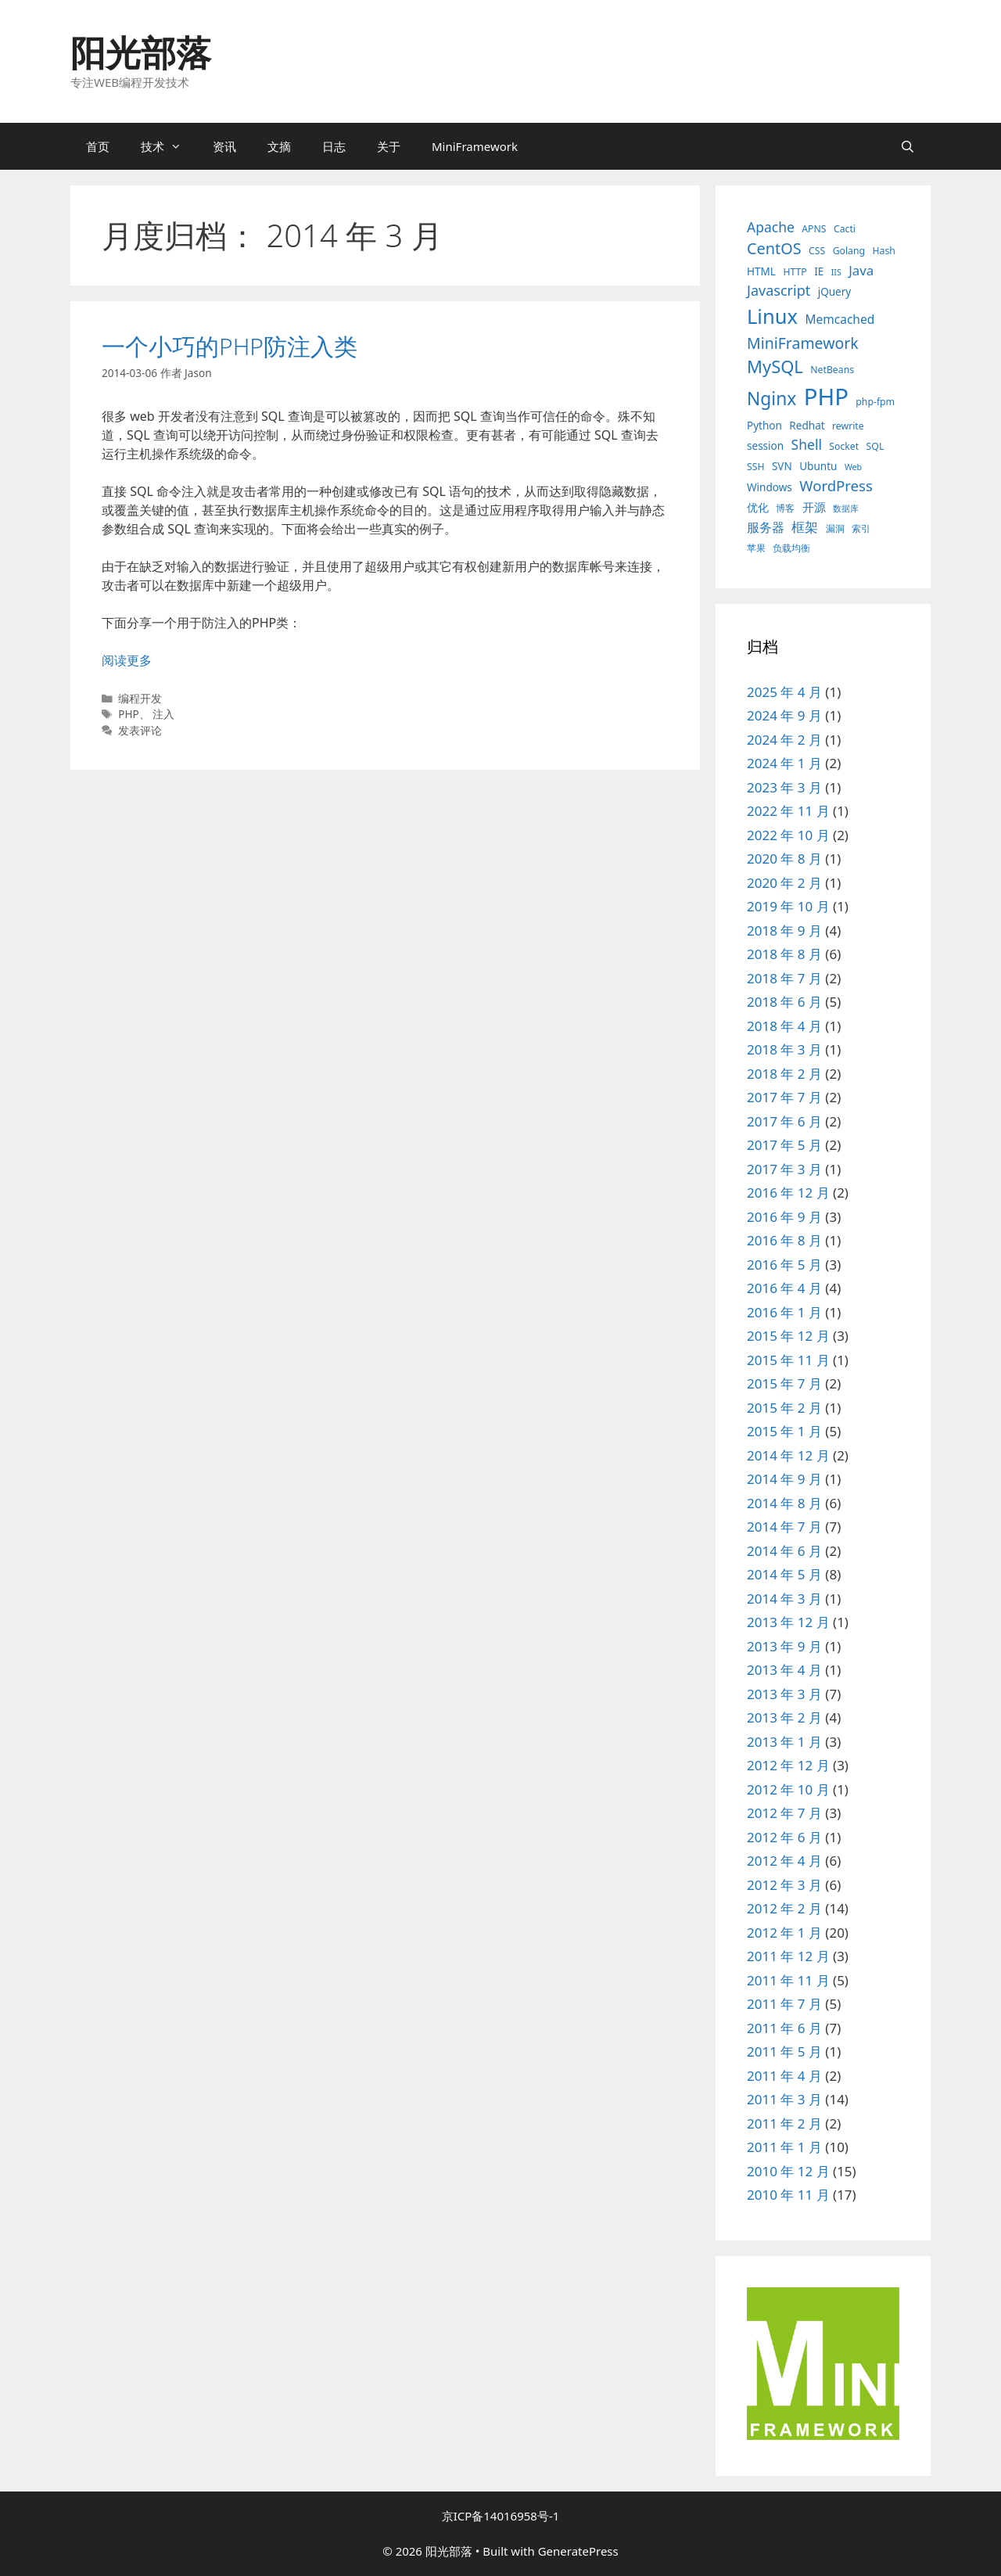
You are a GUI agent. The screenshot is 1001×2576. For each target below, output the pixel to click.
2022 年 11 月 (788, 811)
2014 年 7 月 (784, 1527)
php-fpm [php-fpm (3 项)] (875, 401)
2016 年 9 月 (784, 1217)
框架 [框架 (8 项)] (804, 527)
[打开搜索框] (907, 146)
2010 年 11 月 (788, 2195)
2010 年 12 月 (788, 2171)
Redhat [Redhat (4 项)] (806, 426)
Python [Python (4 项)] (764, 426)
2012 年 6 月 (784, 1837)
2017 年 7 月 (784, 1097)
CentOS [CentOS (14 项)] (774, 248)
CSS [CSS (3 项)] (817, 250)
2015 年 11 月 (788, 1360)
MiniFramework (475, 146)
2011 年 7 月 (784, 2004)
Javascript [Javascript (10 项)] (778, 290)
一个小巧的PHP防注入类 (229, 346)
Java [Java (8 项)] (861, 270)
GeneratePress (578, 2551)
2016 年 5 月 (784, 1265)
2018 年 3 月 (784, 1049)
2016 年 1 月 (784, 1312)
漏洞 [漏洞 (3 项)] (835, 528)
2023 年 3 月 (784, 787)
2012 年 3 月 (784, 1885)
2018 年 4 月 (784, 1026)
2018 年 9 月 (784, 931)
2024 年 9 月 (784, 715)
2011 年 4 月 (784, 2076)
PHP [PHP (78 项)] (826, 396)
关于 (388, 146)
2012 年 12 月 (788, 1765)
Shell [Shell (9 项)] (806, 444)
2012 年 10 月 (788, 1789)
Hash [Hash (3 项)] (883, 250)
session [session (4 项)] (765, 446)
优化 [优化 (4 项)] (758, 508)
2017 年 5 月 (784, 1145)
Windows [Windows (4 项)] (769, 487)
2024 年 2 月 (784, 740)
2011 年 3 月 (784, 2099)
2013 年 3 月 (784, 1694)
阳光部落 (140, 52)
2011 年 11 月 (788, 1980)
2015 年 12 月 (788, 1336)
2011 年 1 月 (784, 2147)
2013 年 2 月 (784, 1717)
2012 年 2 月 (784, 1908)
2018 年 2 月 (784, 1074)
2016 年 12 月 (788, 1193)
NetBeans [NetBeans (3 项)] (832, 369)
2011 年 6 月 (784, 2028)
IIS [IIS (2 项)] (836, 272)
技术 (169, 146)
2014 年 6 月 (784, 1551)
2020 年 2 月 (784, 883)
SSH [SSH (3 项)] (756, 466)
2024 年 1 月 (784, 763)
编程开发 (140, 698)
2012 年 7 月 (784, 1813)
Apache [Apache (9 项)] (771, 226)
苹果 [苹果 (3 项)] (756, 548)
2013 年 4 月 (784, 1670)
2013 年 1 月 (784, 1742)
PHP (128, 713)
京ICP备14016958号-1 (501, 2516)
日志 (334, 146)
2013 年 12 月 (788, 1622)
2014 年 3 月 (784, 1599)
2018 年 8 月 (784, 954)
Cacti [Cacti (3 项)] (845, 228)
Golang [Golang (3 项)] (849, 250)
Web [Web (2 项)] (853, 467)
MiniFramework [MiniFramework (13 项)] (803, 343)
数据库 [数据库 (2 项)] (846, 508)
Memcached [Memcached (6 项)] (839, 319)
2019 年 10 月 (788, 906)
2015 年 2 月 (784, 1408)
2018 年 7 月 (784, 978)
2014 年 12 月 (788, 1455)
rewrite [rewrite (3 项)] (848, 426)
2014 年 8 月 (784, 1503)
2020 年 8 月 (784, 859)
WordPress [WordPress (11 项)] (836, 485)
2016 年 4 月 (784, 1288)
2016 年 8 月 (784, 1240)
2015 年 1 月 (784, 1431)
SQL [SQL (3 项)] (875, 446)
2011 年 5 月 (784, 2051)
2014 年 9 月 (784, 1479)
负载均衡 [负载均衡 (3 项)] (791, 548)
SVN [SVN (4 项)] (782, 466)
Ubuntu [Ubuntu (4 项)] (818, 466)
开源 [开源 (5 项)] (814, 507)
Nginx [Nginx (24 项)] (771, 398)
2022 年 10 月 (788, 835)
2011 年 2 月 (784, 2123)
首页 (97, 146)
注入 (163, 713)
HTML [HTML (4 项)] (761, 271)
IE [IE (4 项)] (818, 271)
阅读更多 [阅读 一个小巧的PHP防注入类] (127, 660)
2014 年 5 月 (784, 1574)
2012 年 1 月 (784, 1933)
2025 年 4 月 (784, 692)
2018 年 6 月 (784, 1002)
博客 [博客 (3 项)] (785, 508)
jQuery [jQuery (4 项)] (835, 292)
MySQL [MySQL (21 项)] (775, 366)
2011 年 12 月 (788, 1956)
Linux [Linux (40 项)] (772, 316)
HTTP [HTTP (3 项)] (794, 271)
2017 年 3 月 (784, 1169)
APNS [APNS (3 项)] (814, 228)
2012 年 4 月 (784, 1861)
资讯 (224, 146)
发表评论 (140, 730)
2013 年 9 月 (784, 1646)
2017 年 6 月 (784, 1121)
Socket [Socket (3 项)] (844, 446)
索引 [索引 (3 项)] (861, 528)
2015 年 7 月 (784, 1383)
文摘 (279, 146)
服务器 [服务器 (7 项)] (765, 527)
